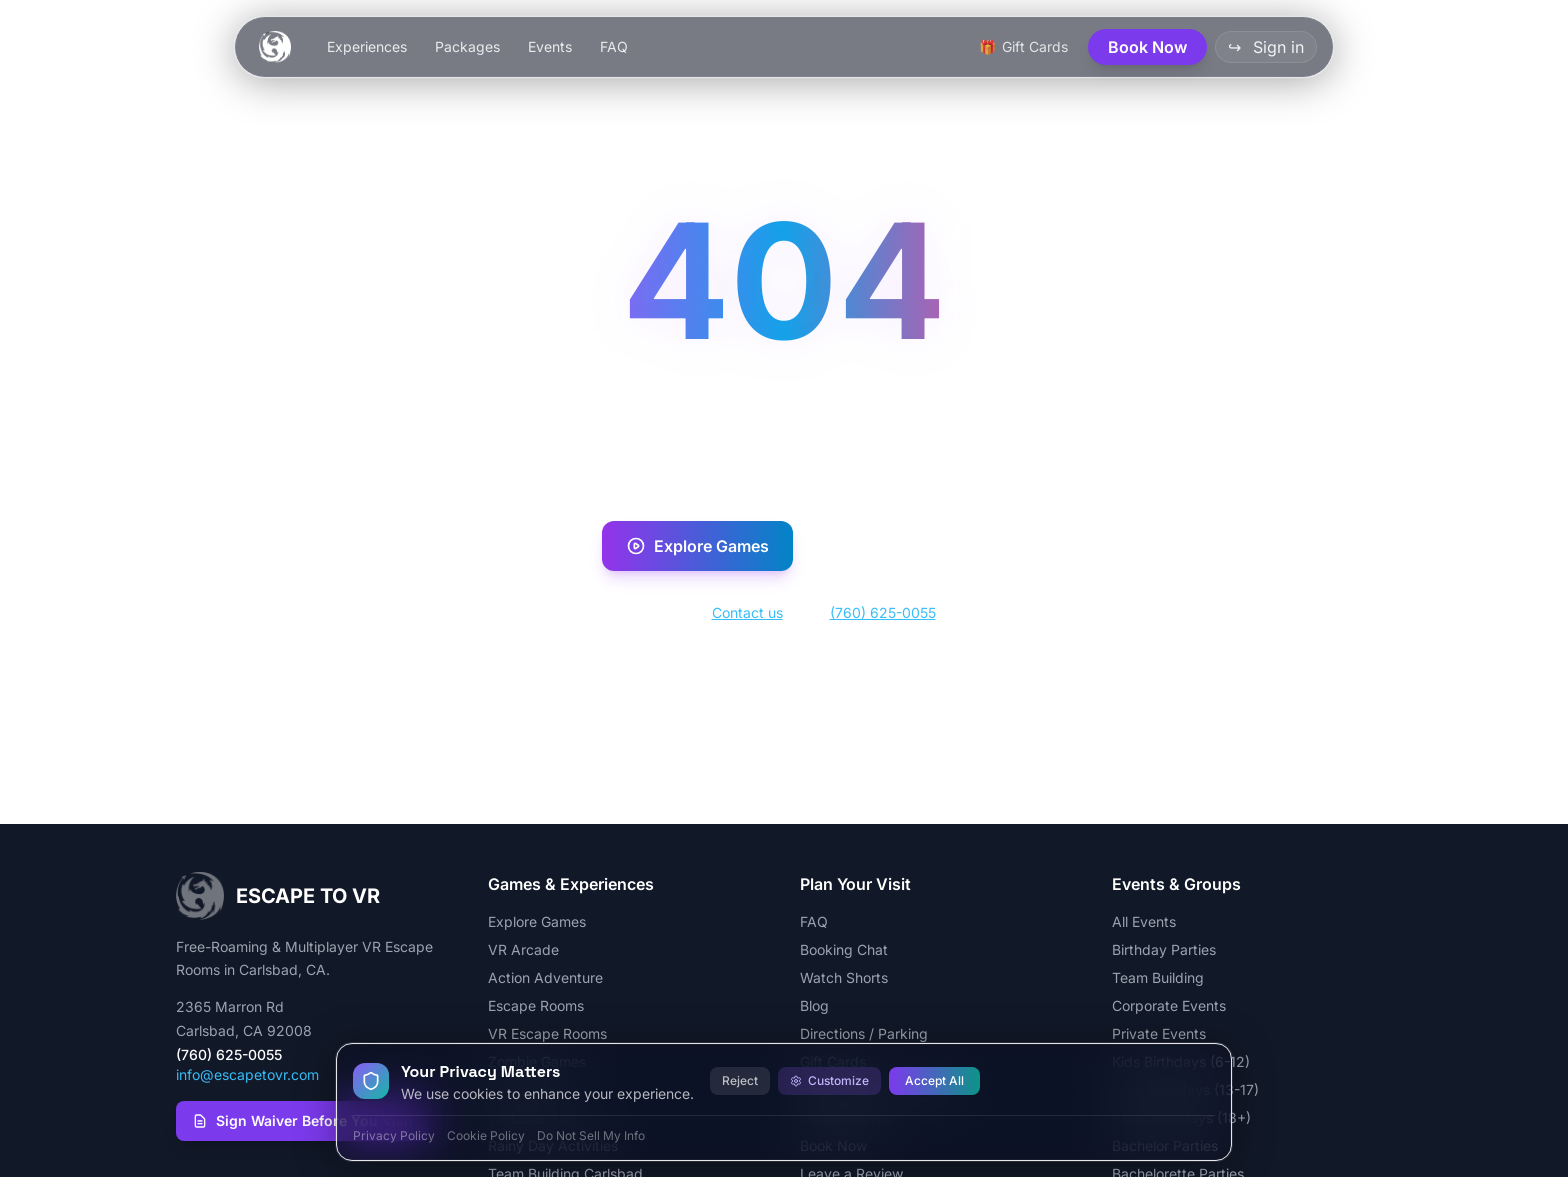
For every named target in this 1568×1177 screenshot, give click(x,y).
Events (550, 46)
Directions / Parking (864, 1033)
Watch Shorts (844, 977)
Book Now (887, 546)
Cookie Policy (486, 1135)
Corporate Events (1169, 1005)
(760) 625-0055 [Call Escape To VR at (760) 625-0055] (229, 1054)
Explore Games (697, 546)
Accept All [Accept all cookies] (934, 1080)
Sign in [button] (1266, 47)
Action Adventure (545, 977)
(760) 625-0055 (883, 612)
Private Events (1159, 1033)
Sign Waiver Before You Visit (302, 1120)
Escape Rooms (536, 1005)
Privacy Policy (394, 1135)
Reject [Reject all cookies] (740, 1080)
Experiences (367, 46)
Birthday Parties (1164, 949)
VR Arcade (523, 949)
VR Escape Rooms (547, 1033)
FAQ (614, 46)
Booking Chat (844, 949)
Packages (467, 46)
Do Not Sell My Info (591, 1135)
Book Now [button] (1147, 47)
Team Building (1158, 977)
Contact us (747, 612)
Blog (814, 1005)
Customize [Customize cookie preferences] (829, 1080)
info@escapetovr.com (247, 1074)
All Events (1144, 921)
